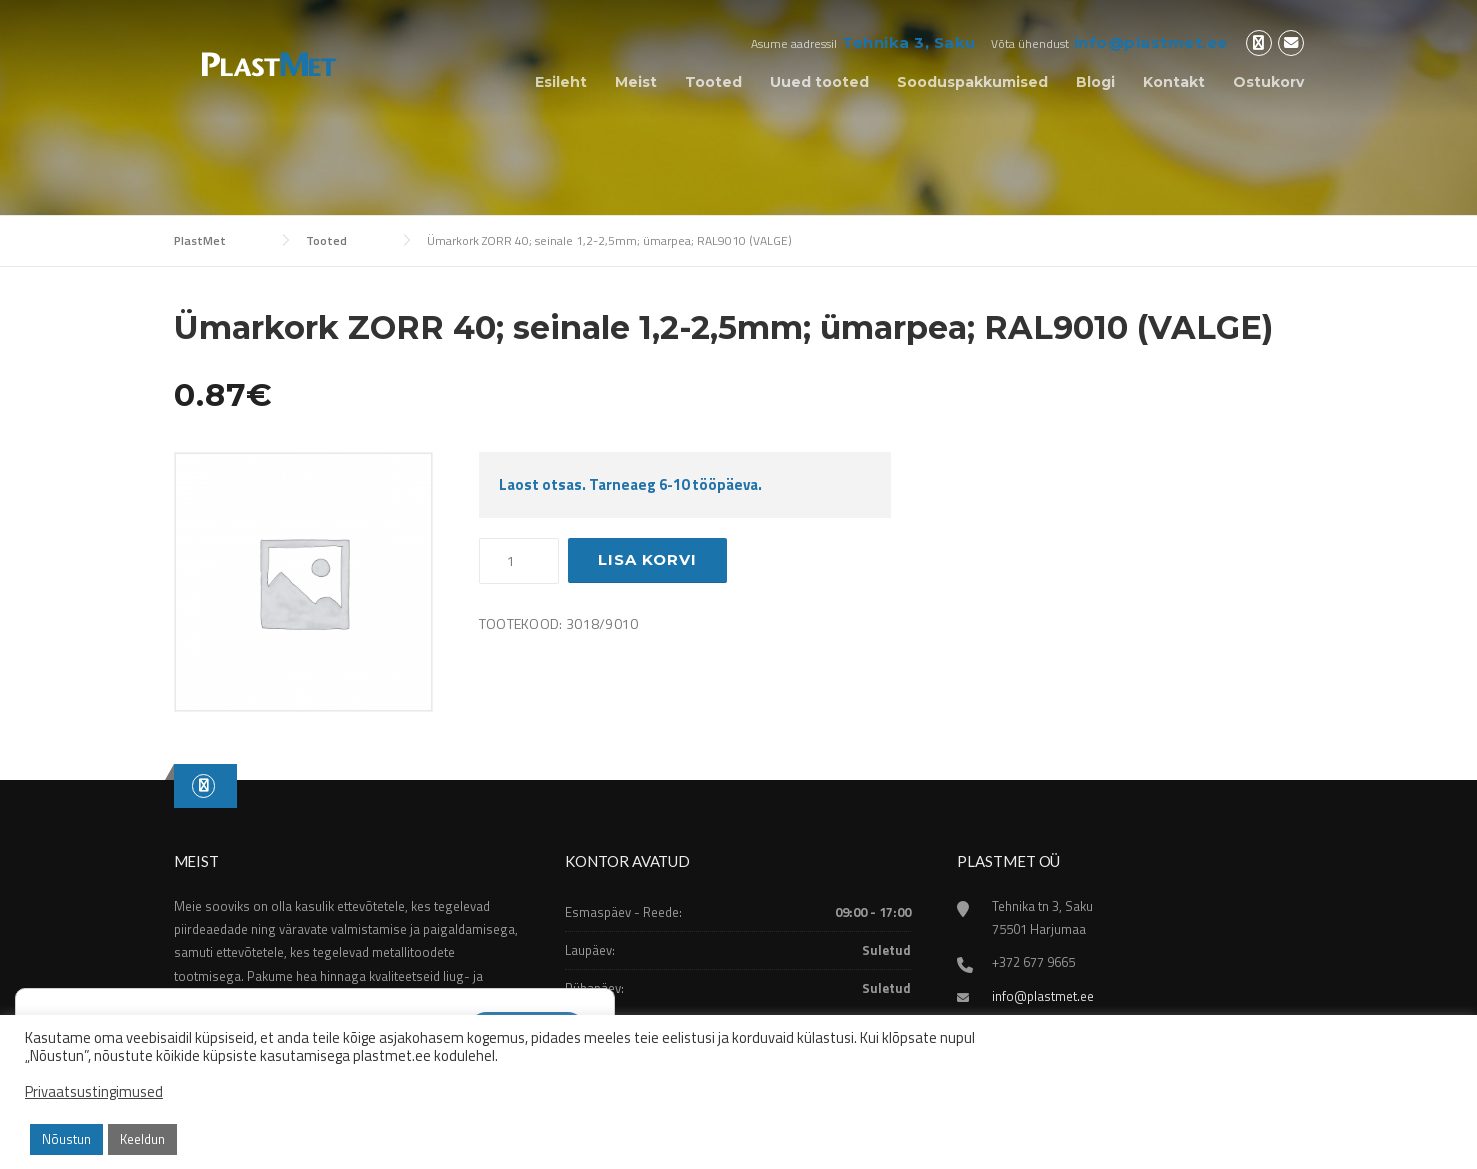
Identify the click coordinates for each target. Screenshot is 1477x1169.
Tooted (713, 82)
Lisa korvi (647, 559)
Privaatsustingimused (94, 1092)
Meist (636, 82)
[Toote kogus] (519, 561)
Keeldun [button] (142, 1139)
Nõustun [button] (66, 1139)
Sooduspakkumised (972, 82)
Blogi (1095, 82)
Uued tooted (819, 82)
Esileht (561, 82)
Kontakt (1174, 82)
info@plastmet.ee (1151, 42)
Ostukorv (1268, 82)
